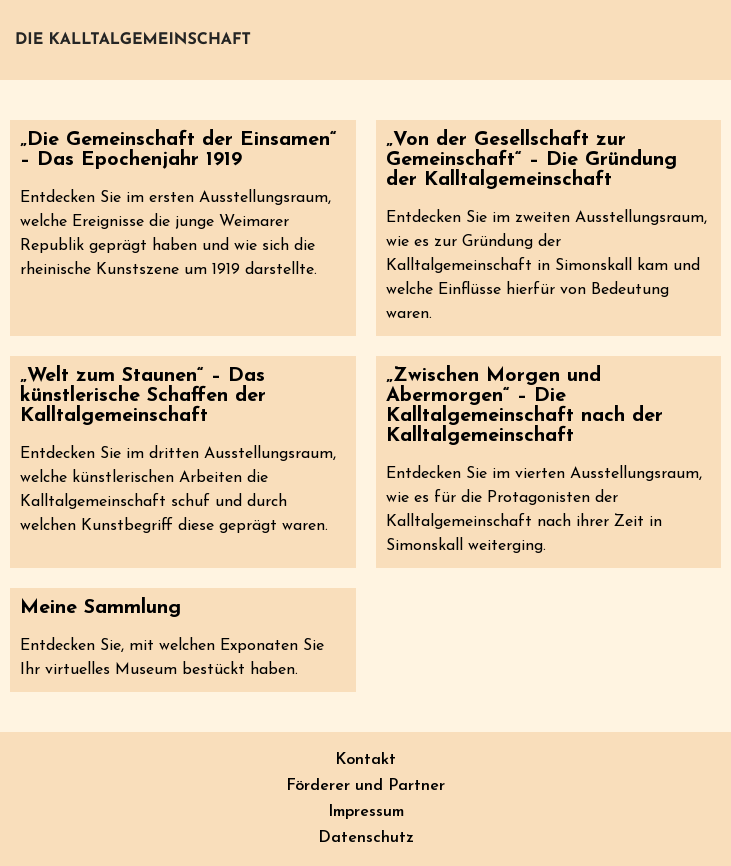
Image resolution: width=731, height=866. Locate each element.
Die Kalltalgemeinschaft (133, 40)
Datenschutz (366, 838)
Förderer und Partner (365, 786)
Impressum (366, 812)
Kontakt (365, 760)
